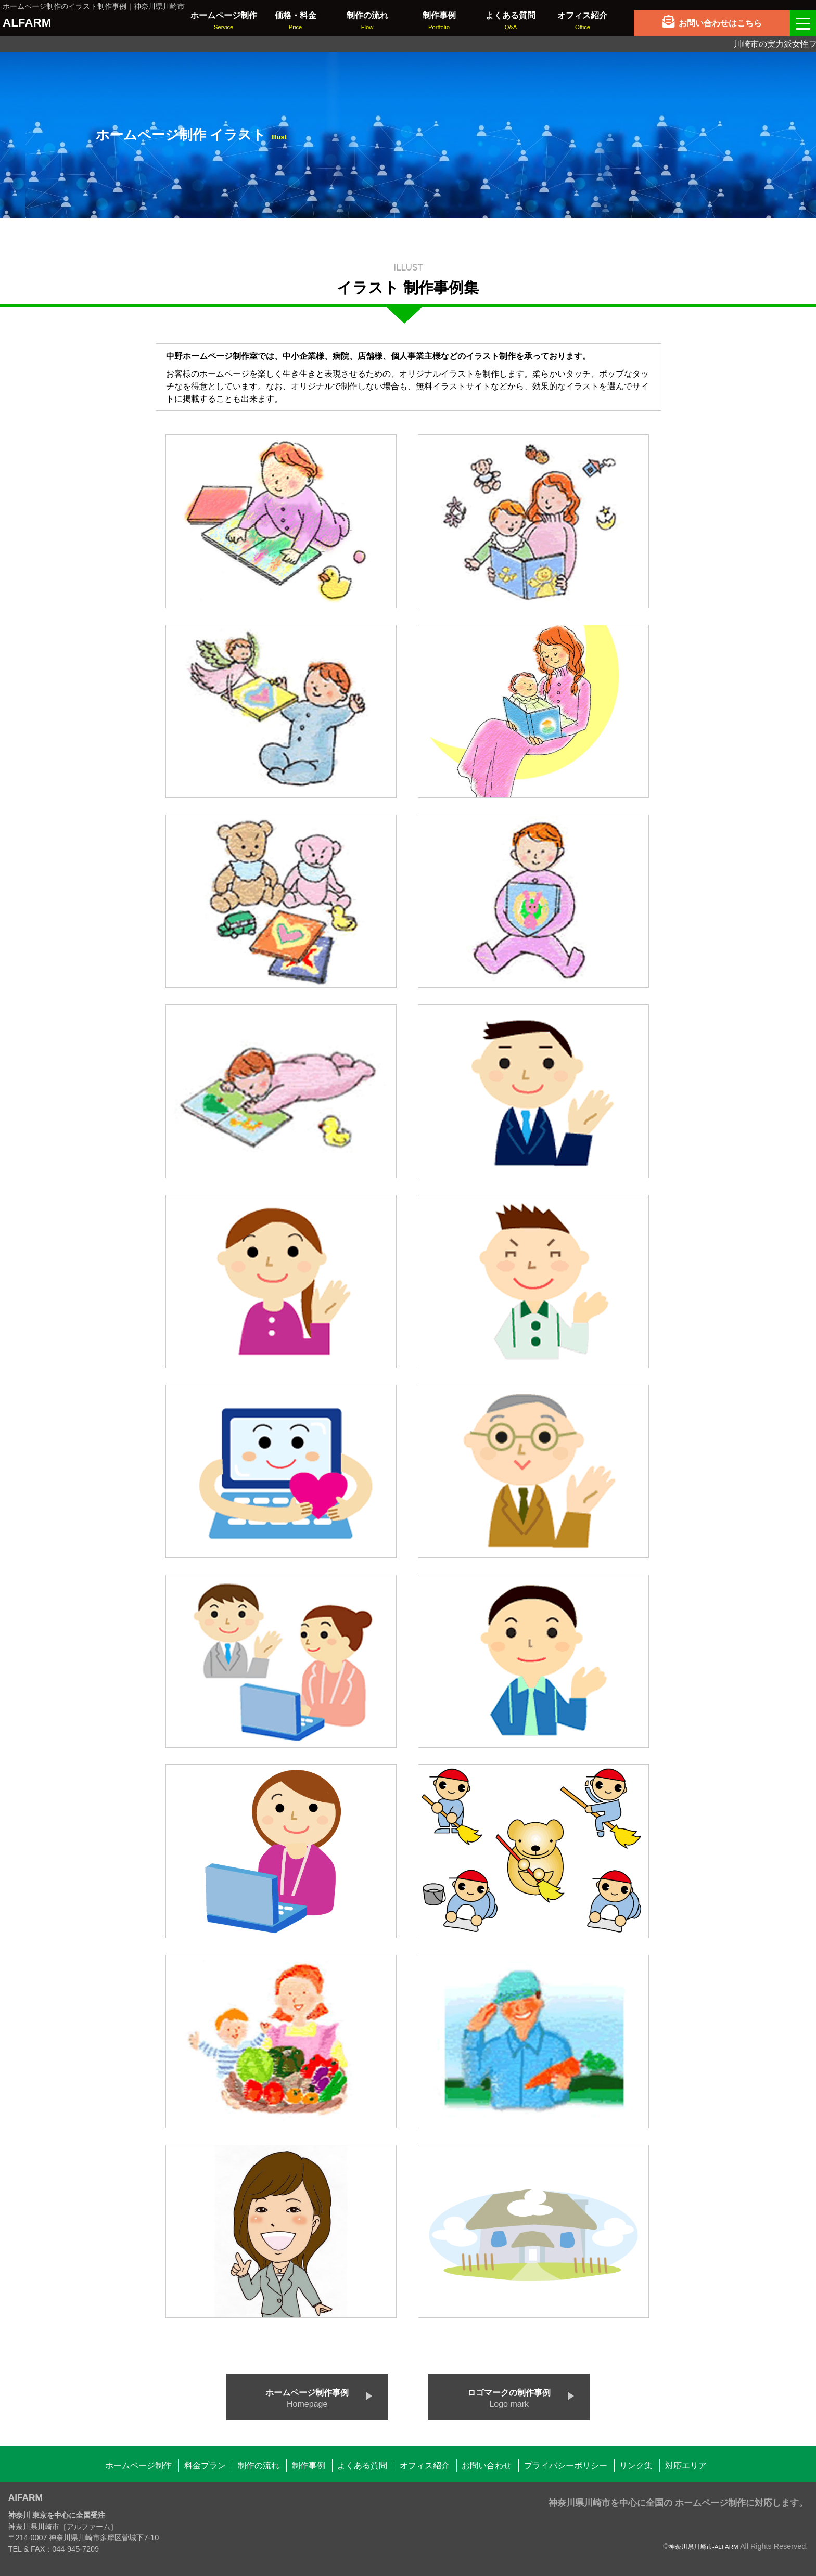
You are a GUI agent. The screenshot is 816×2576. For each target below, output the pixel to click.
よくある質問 (362, 2465)
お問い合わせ (487, 2465)
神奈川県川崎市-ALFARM (703, 2547)
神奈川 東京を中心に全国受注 (56, 2515)
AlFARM (25, 2497)
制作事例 (308, 2465)
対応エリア (686, 2465)
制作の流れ (258, 2465)
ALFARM (27, 22)
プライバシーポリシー (565, 2465)
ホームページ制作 (138, 2465)
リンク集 (636, 2465)
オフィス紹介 (425, 2465)
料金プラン (205, 2465)
